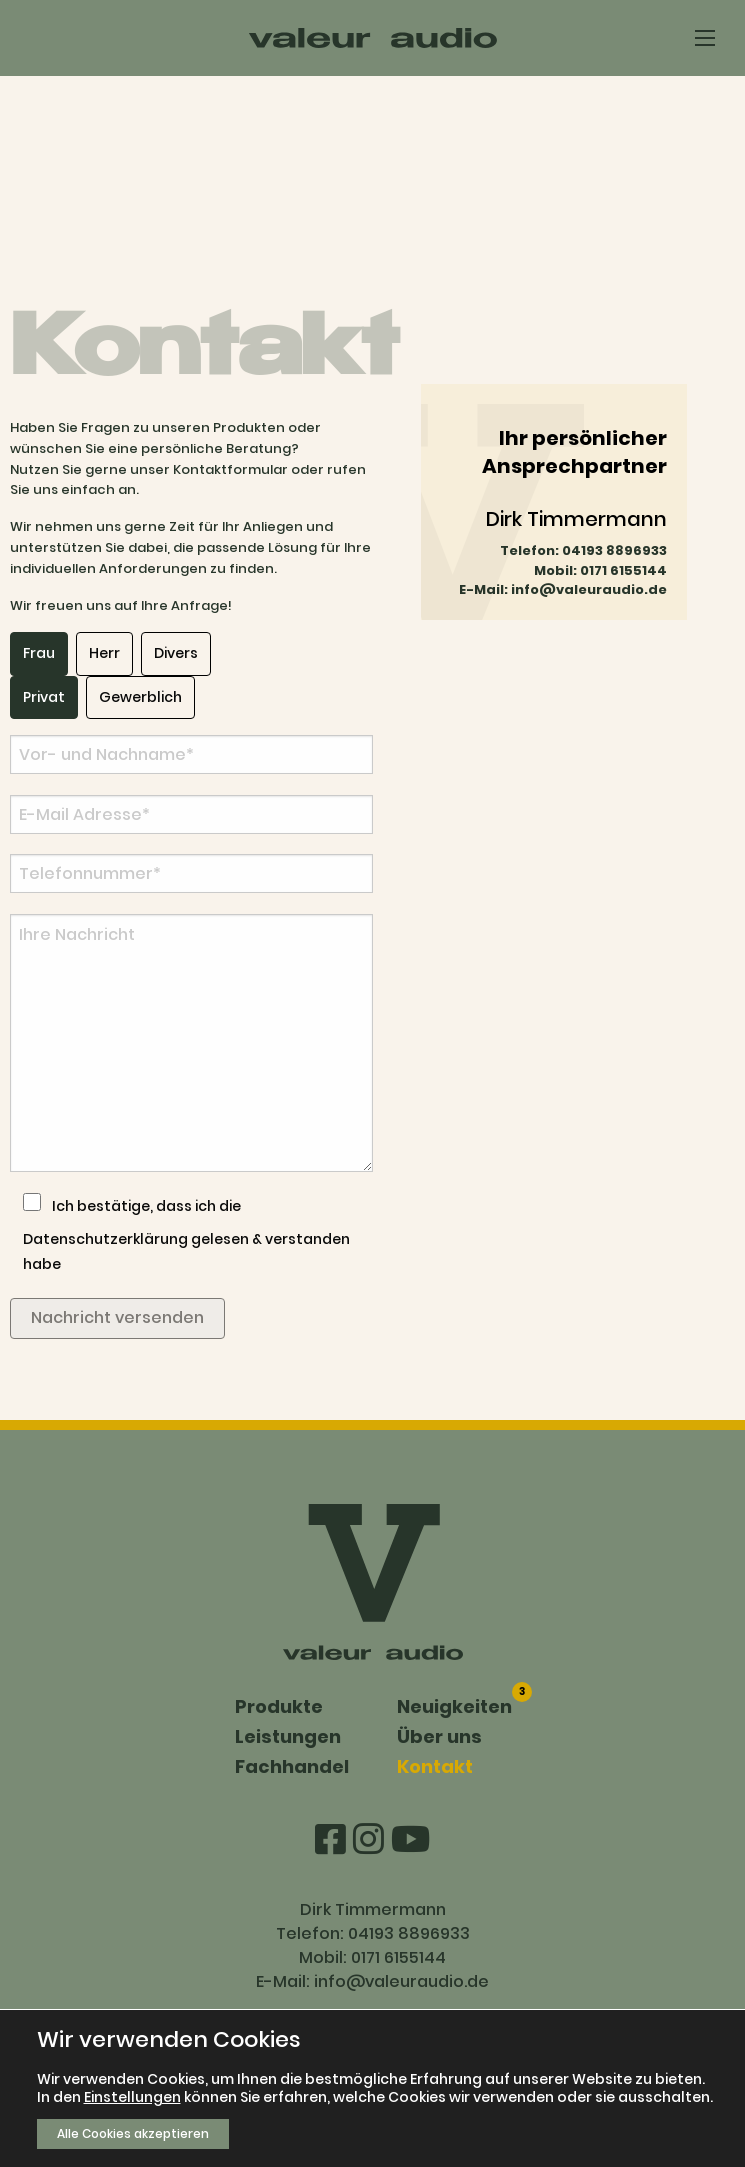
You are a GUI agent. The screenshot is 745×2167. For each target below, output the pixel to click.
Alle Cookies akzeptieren (133, 2133)
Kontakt (435, 1766)
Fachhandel (292, 1766)
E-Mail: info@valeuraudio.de (563, 589)
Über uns (439, 1736)
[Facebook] (334, 1839)
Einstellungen (132, 2097)
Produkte (279, 1706)
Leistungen (288, 1736)
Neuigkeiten (454, 1705)
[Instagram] (372, 1839)
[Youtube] (410, 1839)
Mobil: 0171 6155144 (600, 570)
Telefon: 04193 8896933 (583, 550)
